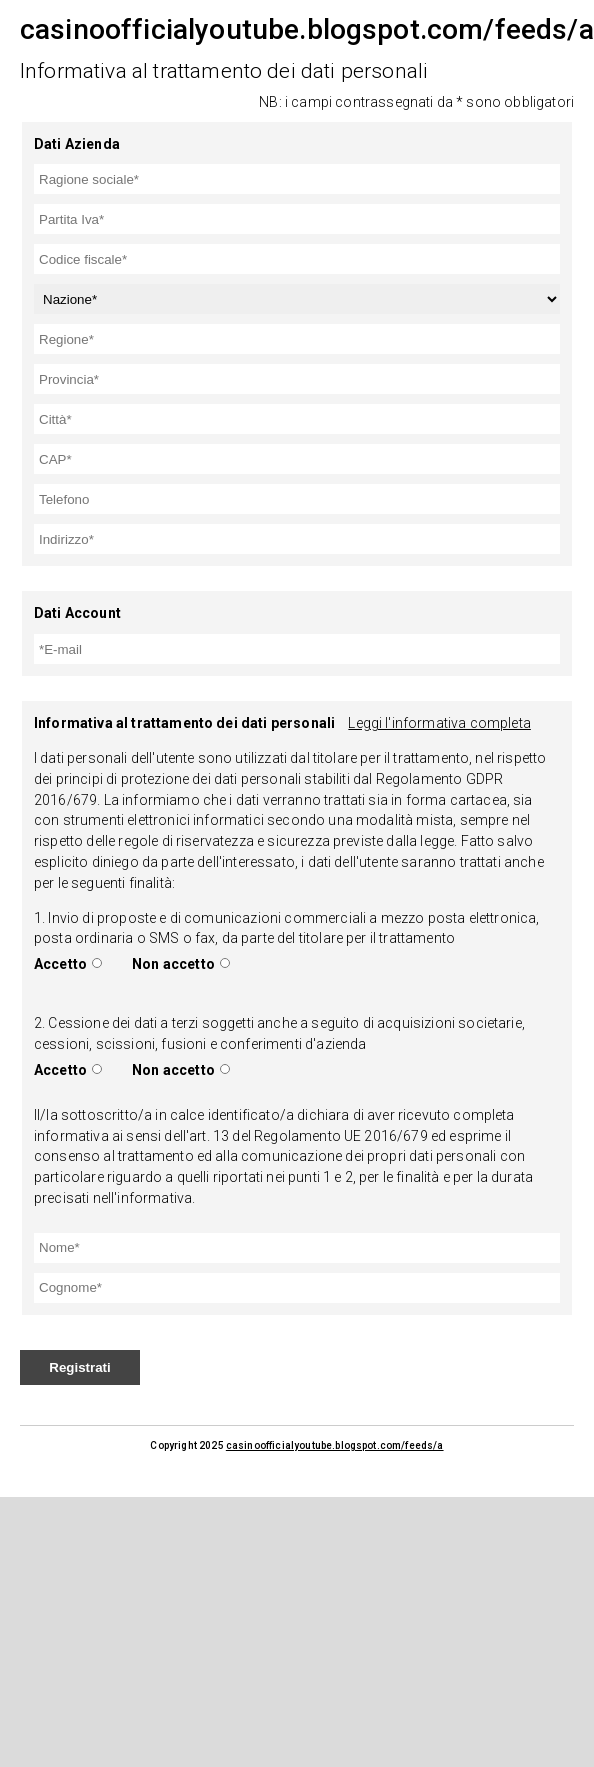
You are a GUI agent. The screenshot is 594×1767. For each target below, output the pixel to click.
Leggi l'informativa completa (439, 723)
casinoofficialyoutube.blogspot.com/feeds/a (335, 1445)
